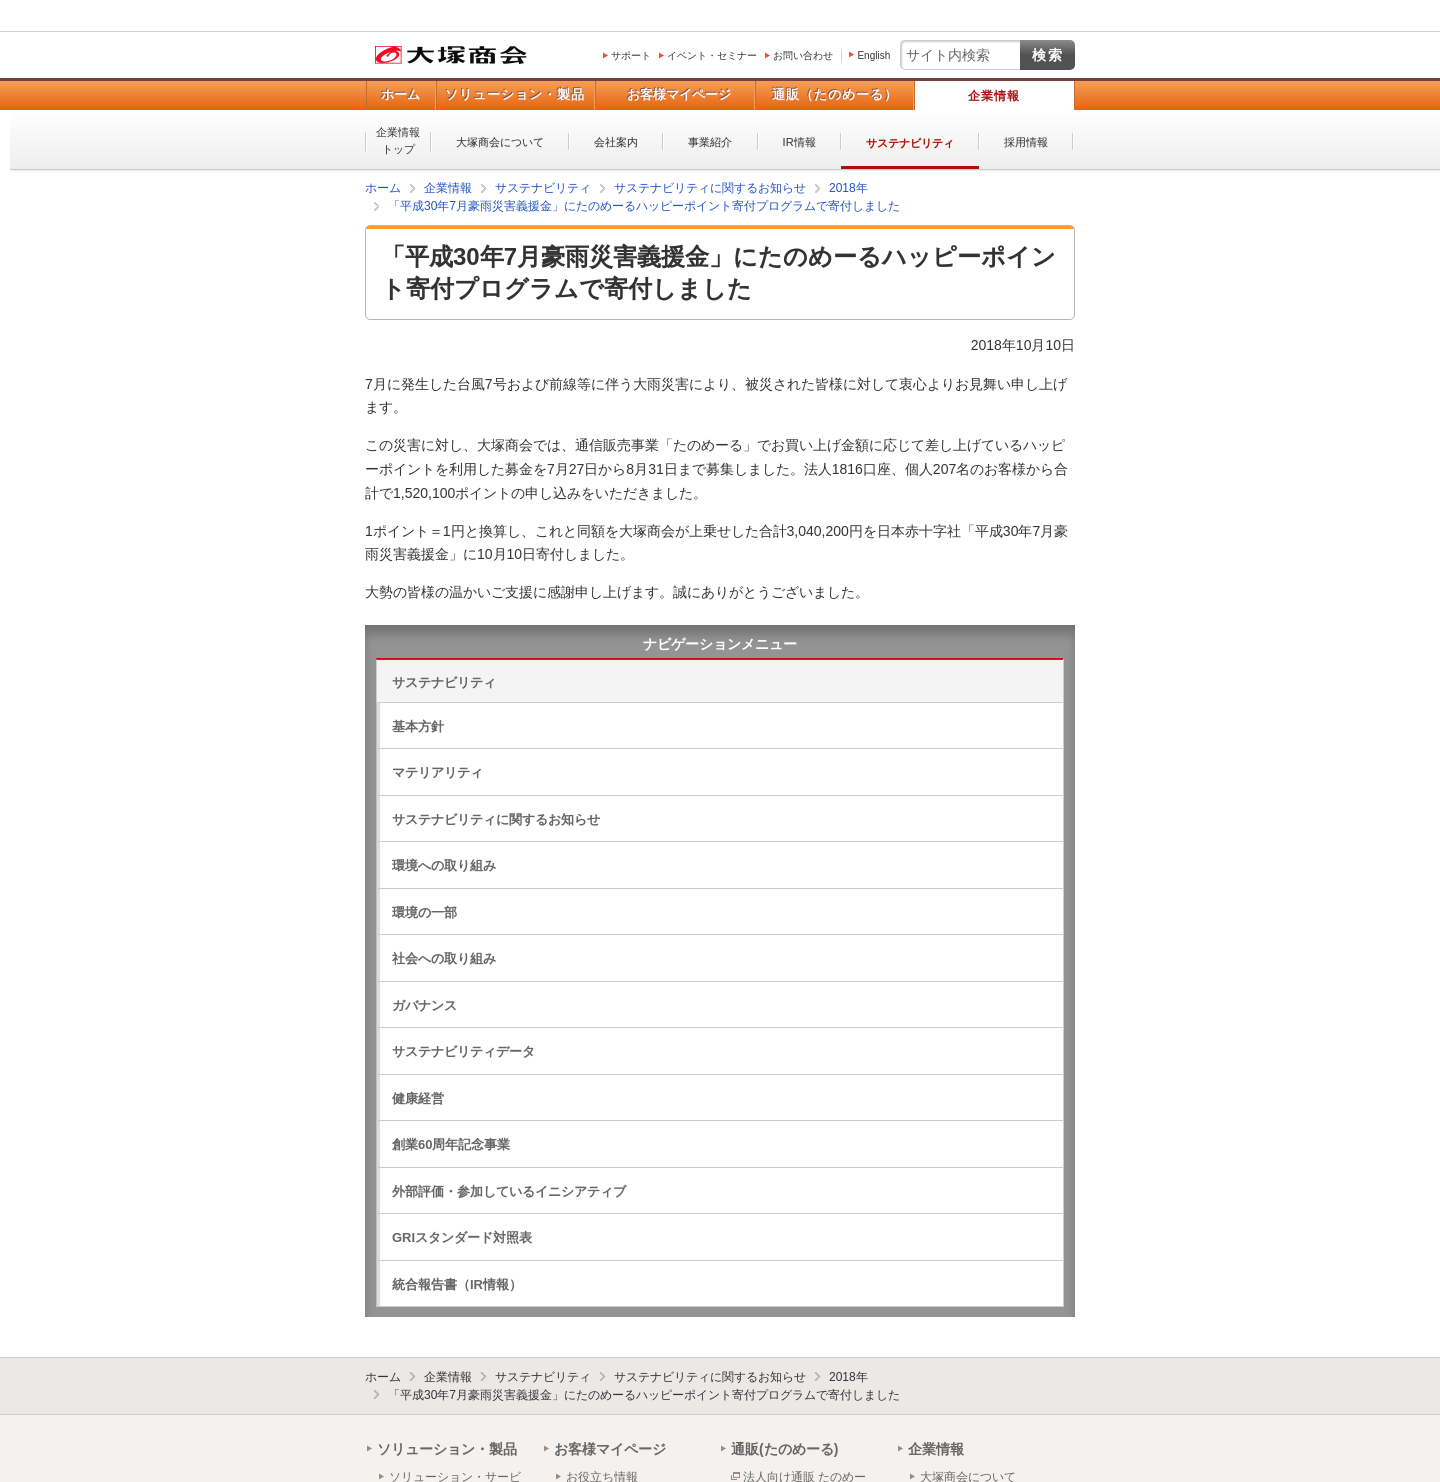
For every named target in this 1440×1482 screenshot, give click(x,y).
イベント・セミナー (712, 55)
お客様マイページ (679, 94)
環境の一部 (424, 912)
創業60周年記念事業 (451, 1144)
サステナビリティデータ (463, 1051)
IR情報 (799, 142)
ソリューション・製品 (515, 94)
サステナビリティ (910, 143)
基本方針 (418, 726)
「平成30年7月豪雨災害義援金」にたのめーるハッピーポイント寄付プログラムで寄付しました (644, 1395)
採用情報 (1026, 142)
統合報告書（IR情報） (457, 1284)
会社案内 (616, 142)
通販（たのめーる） (835, 94)
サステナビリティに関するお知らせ (496, 819)
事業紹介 (710, 142)
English (873, 55)
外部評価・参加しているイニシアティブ (509, 1191)
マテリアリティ (437, 772)
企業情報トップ (398, 140)
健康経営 (418, 1098)
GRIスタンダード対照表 (462, 1237)
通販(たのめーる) (784, 1449)
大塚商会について (500, 142)
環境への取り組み (444, 865)
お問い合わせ (803, 55)
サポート (631, 55)
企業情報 (994, 96)
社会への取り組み (444, 958)
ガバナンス (424, 1005)
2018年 (848, 1377)
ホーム (400, 94)
